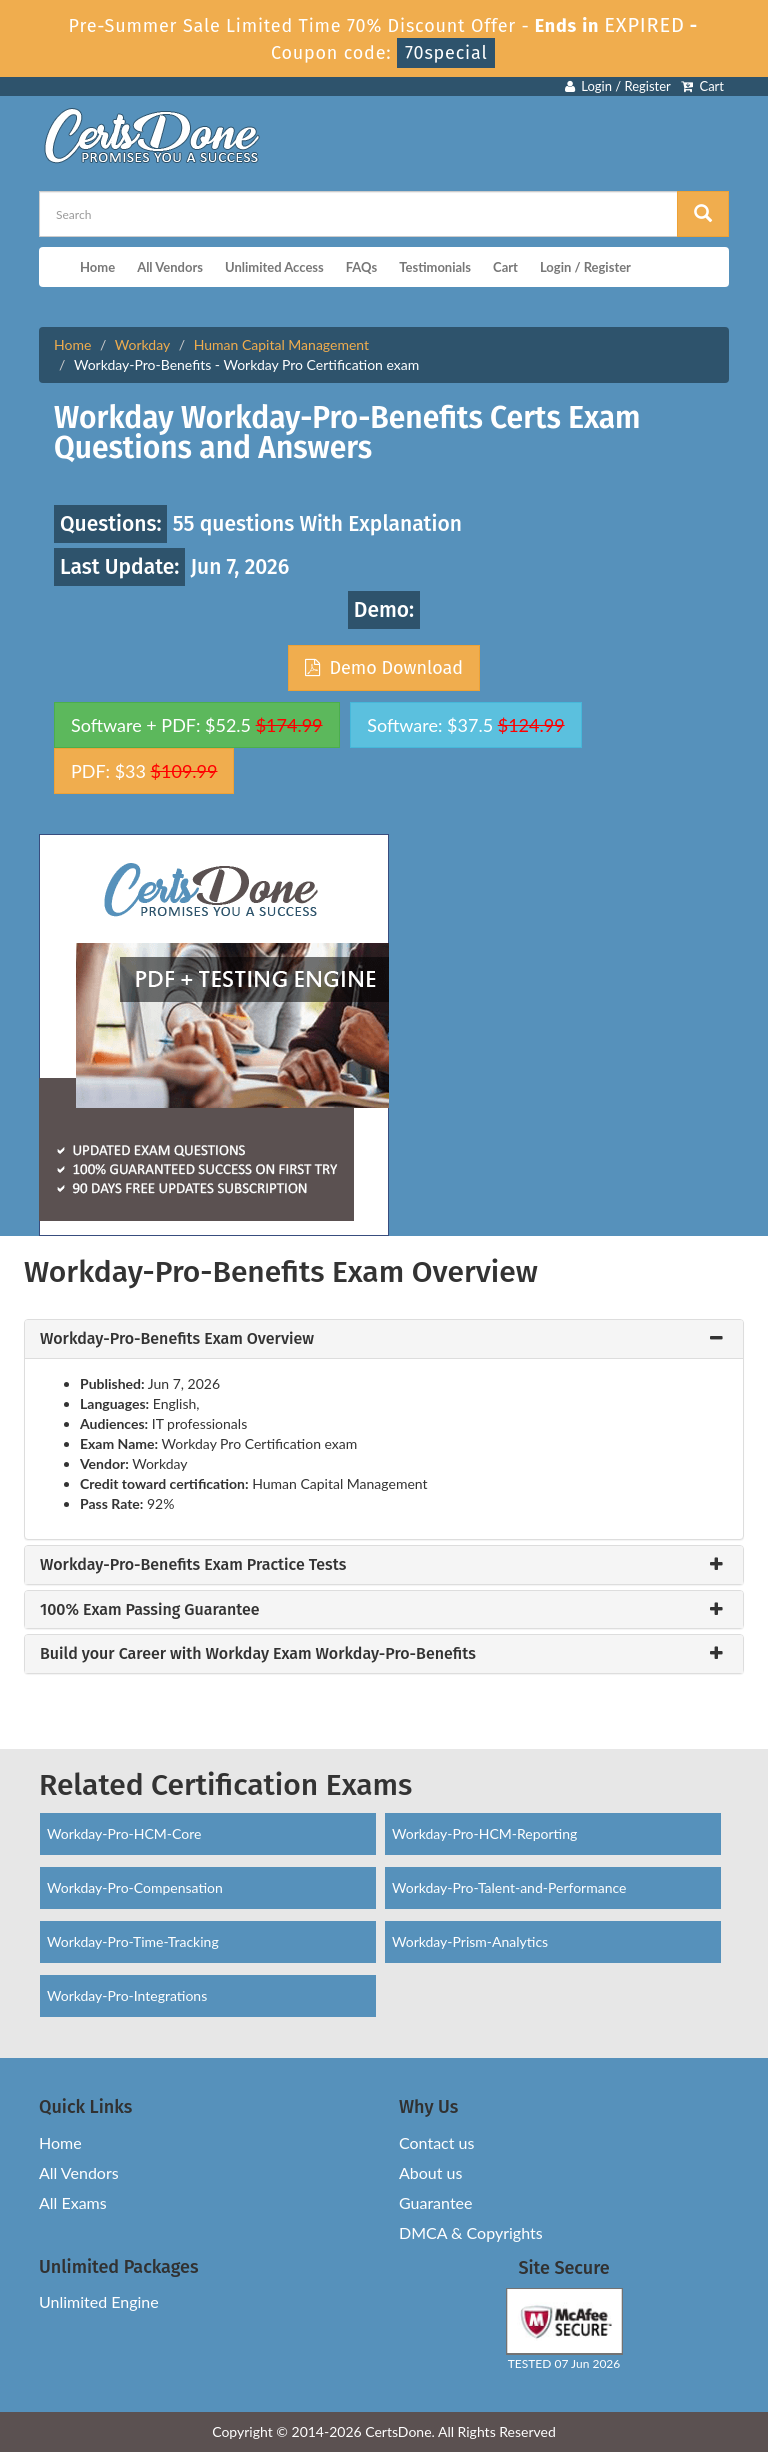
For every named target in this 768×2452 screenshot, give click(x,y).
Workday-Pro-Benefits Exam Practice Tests (193, 1565)
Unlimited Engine (99, 2301)
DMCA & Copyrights (471, 2232)
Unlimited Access (274, 267)
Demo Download (384, 668)
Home (97, 267)
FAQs (361, 267)
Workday (142, 344)
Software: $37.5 (465, 725)
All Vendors (170, 267)
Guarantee (435, 2202)
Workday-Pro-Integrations (127, 1995)
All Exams (73, 2202)
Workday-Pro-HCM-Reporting (484, 1833)
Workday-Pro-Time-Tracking (133, 1941)
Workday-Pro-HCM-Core (124, 1833)
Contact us (436, 2142)
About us (430, 2172)
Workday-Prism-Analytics (470, 1941)
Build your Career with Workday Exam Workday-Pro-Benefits (258, 1654)
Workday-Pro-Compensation (135, 1887)
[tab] (384, 1339)
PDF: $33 (144, 771)
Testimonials (435, 267)
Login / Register (618, 86)
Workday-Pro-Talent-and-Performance (509, 1887)
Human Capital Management (281, 344)
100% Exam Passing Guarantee (150, 1610)
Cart (702, 86)
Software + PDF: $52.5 (197, 725)
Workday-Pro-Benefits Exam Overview (177, 1339)
